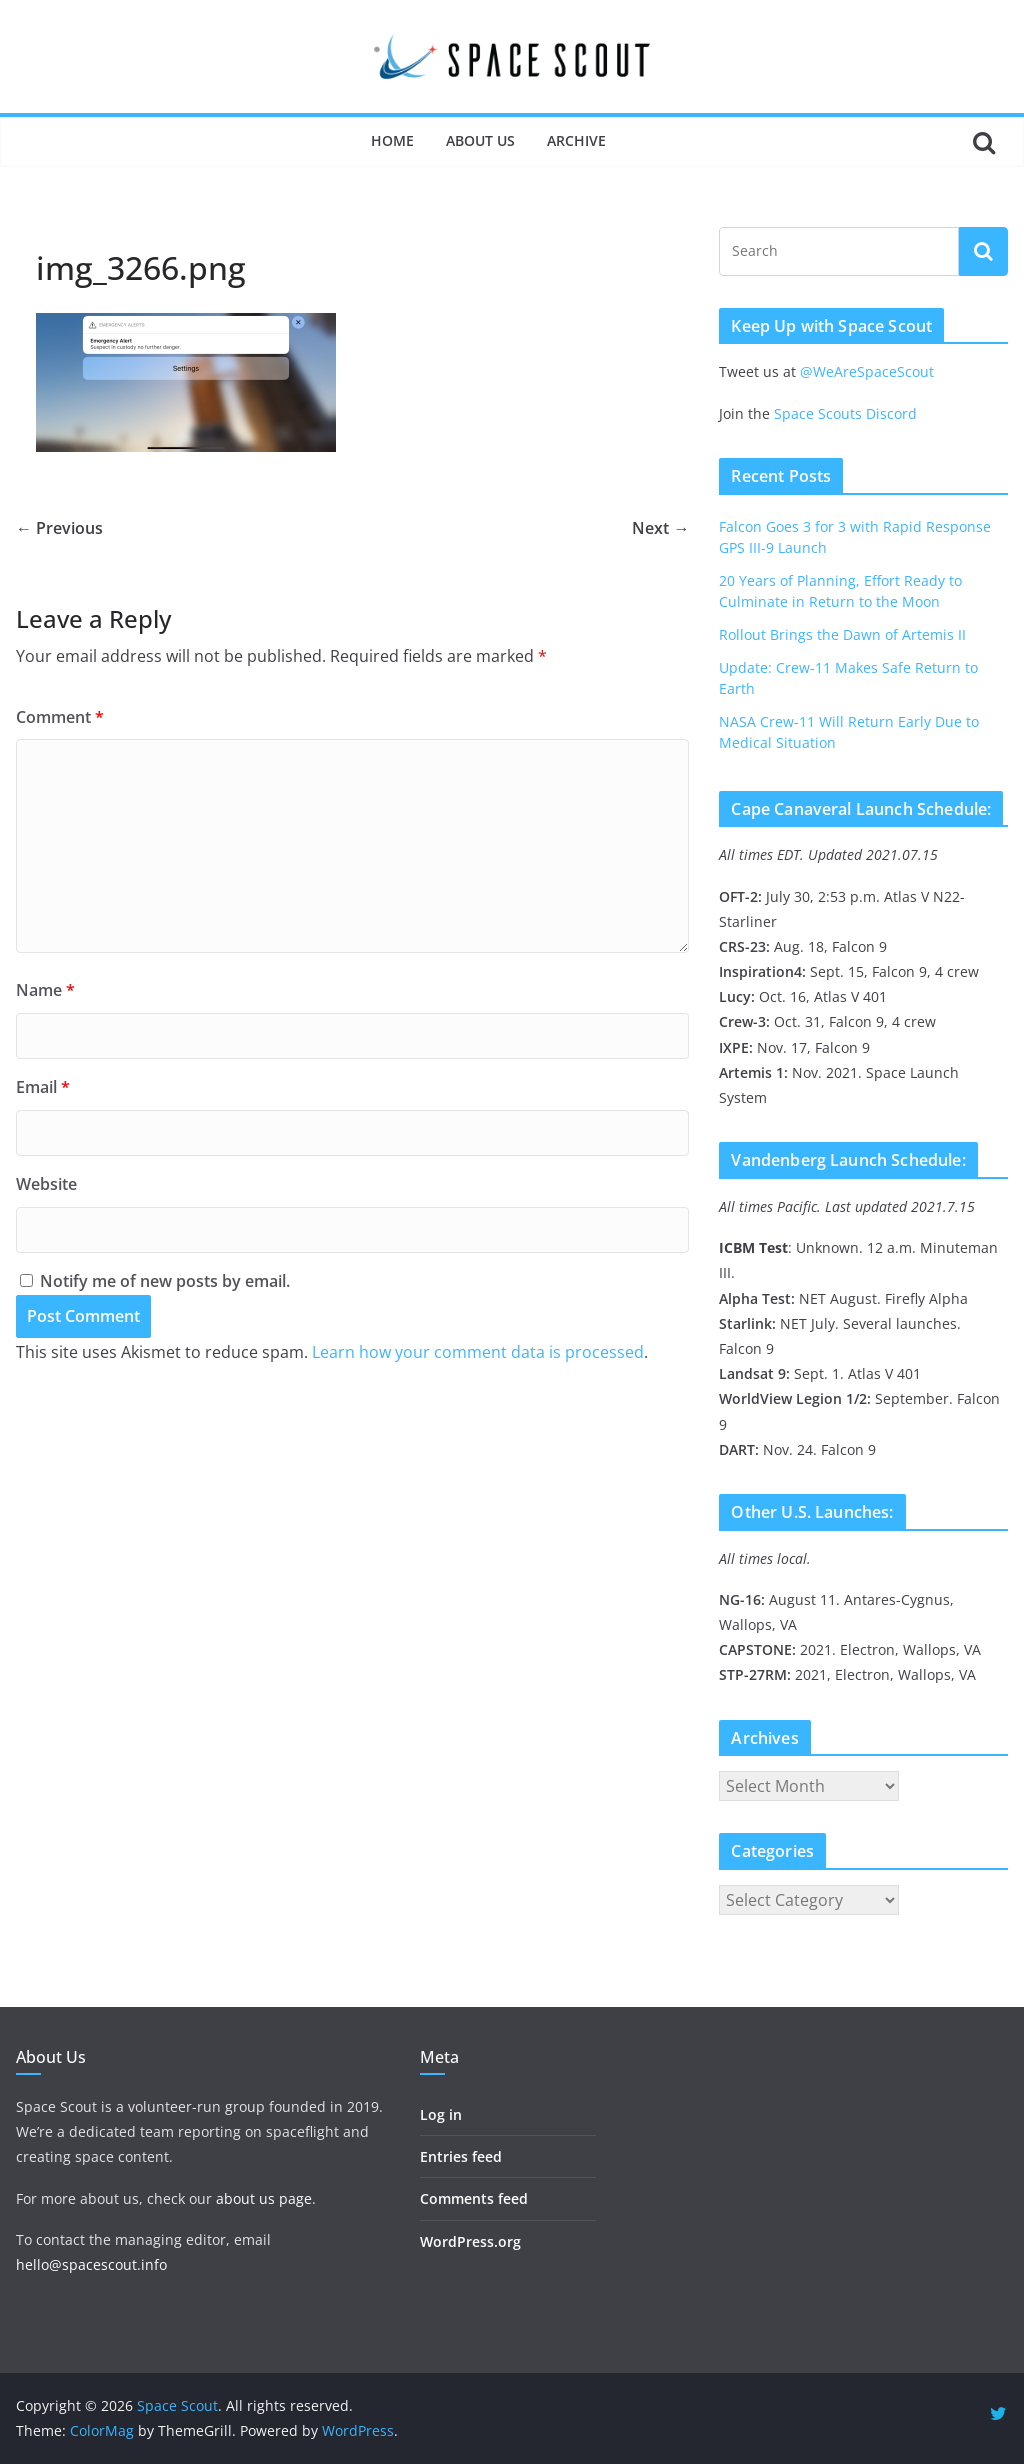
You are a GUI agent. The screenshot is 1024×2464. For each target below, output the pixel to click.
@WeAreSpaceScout (867, 371)
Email (43, 1087)
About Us (480, 140)
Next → (660, 528)
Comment (60, 717)
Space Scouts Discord (845, 413)
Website (46, 1184)
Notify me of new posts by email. (165, 1281)
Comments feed (474, 2198)
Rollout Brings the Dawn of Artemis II (842, 634)
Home (392, 140)
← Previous (59, 528)
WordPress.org (470, 2241)
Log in (441, 2114)
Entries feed (461, 2156)
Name (45, 990)
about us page (264, 2198)
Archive (576, 140)
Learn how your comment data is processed (478, 1352)
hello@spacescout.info (91, 2264)
